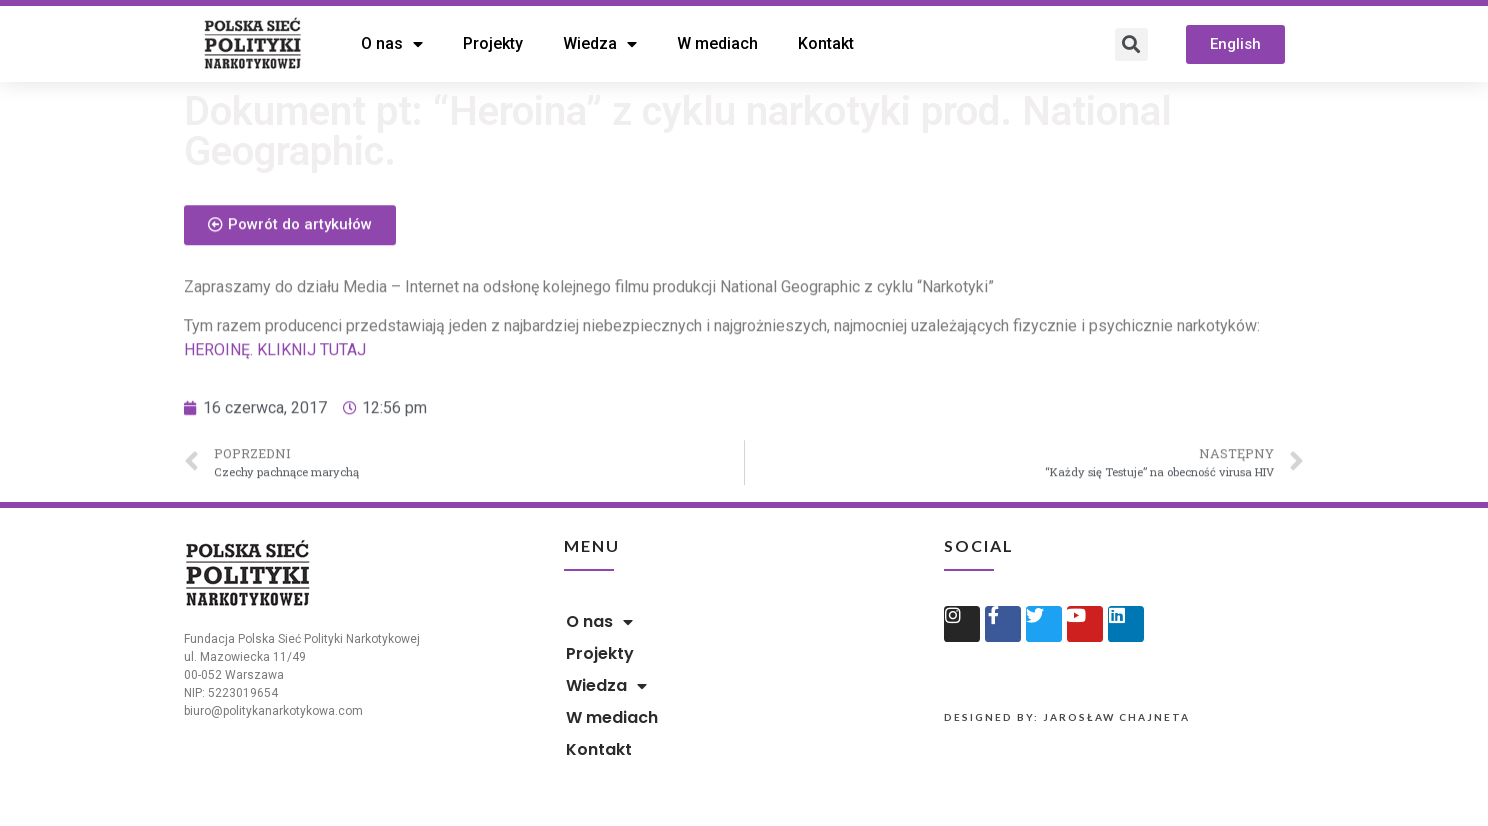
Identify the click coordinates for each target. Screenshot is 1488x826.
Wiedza (600, 44)
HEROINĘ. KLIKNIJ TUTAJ (275, 373)
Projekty (493, 43)
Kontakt (826, 43)
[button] (1235, 44)
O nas (392, 44)
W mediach (717, 43)
